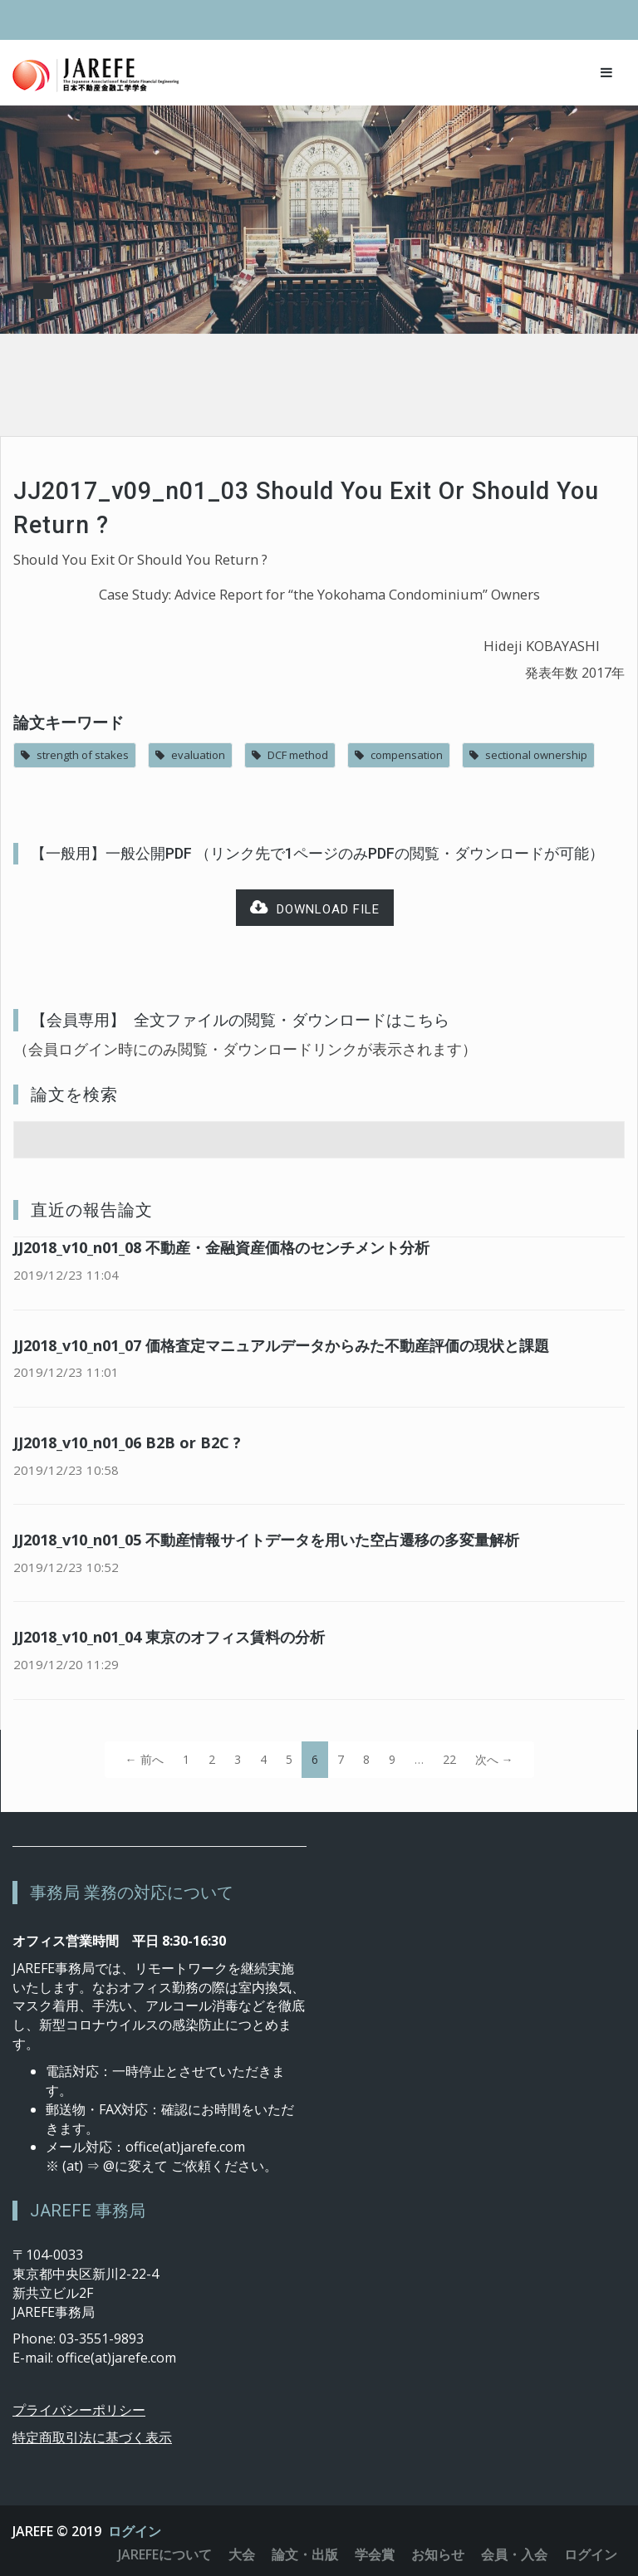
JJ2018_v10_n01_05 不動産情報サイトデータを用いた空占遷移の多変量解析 (266, 1540)
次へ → (494, 1759)
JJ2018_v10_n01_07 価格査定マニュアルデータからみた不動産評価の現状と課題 (281, 1345)
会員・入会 (514, 2554)
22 (449, 1759)
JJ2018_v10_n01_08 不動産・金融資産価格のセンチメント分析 (221, 1247)
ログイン (134, 2531)
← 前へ (144, 1759)
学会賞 (375, 2554)
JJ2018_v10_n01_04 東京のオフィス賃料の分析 (169, 1637)
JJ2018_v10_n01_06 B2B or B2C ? (127, 1442)
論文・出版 (305, 2554)
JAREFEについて (165, 2554)
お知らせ (437, 2554)
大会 (241, 2554)
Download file (315, 908)
